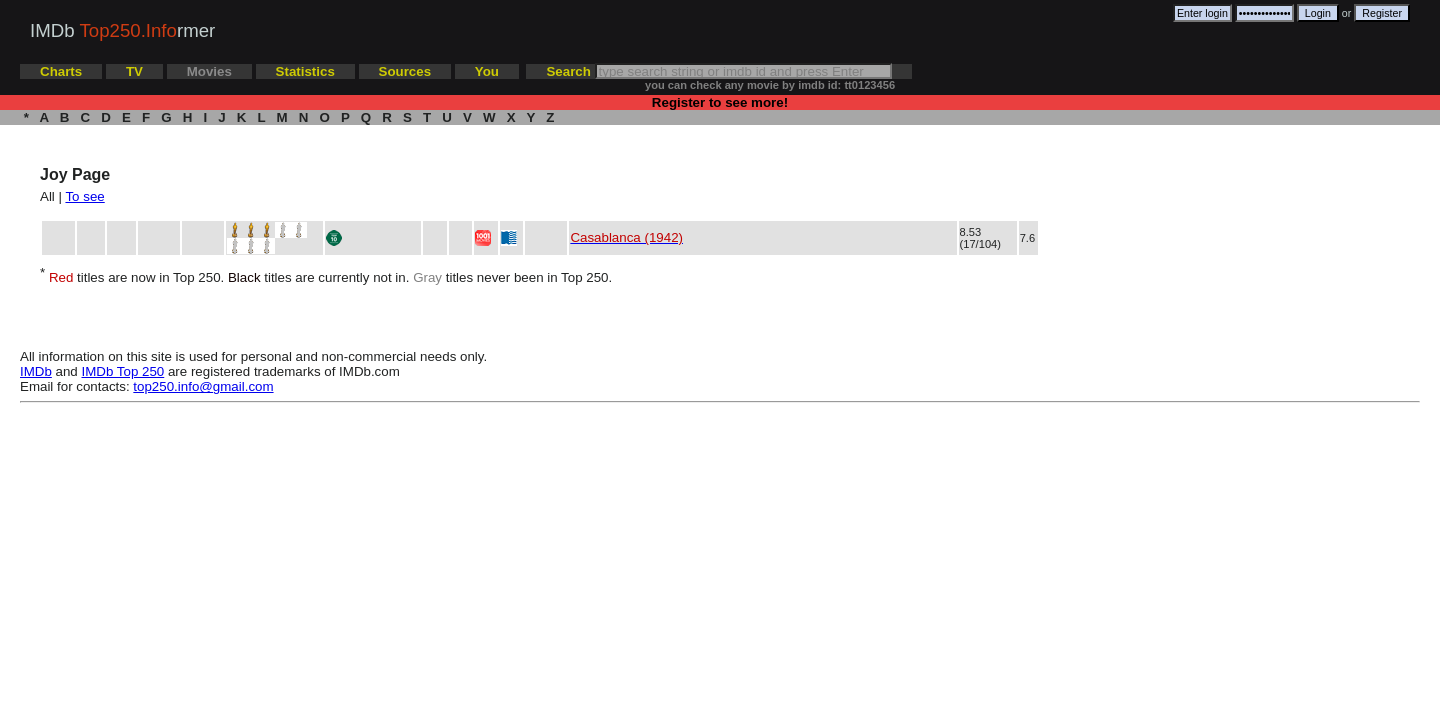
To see (84, 196)
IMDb (36, 371)
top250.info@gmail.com (203, 386)
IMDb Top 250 (123, 371)
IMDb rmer (122, 30)
